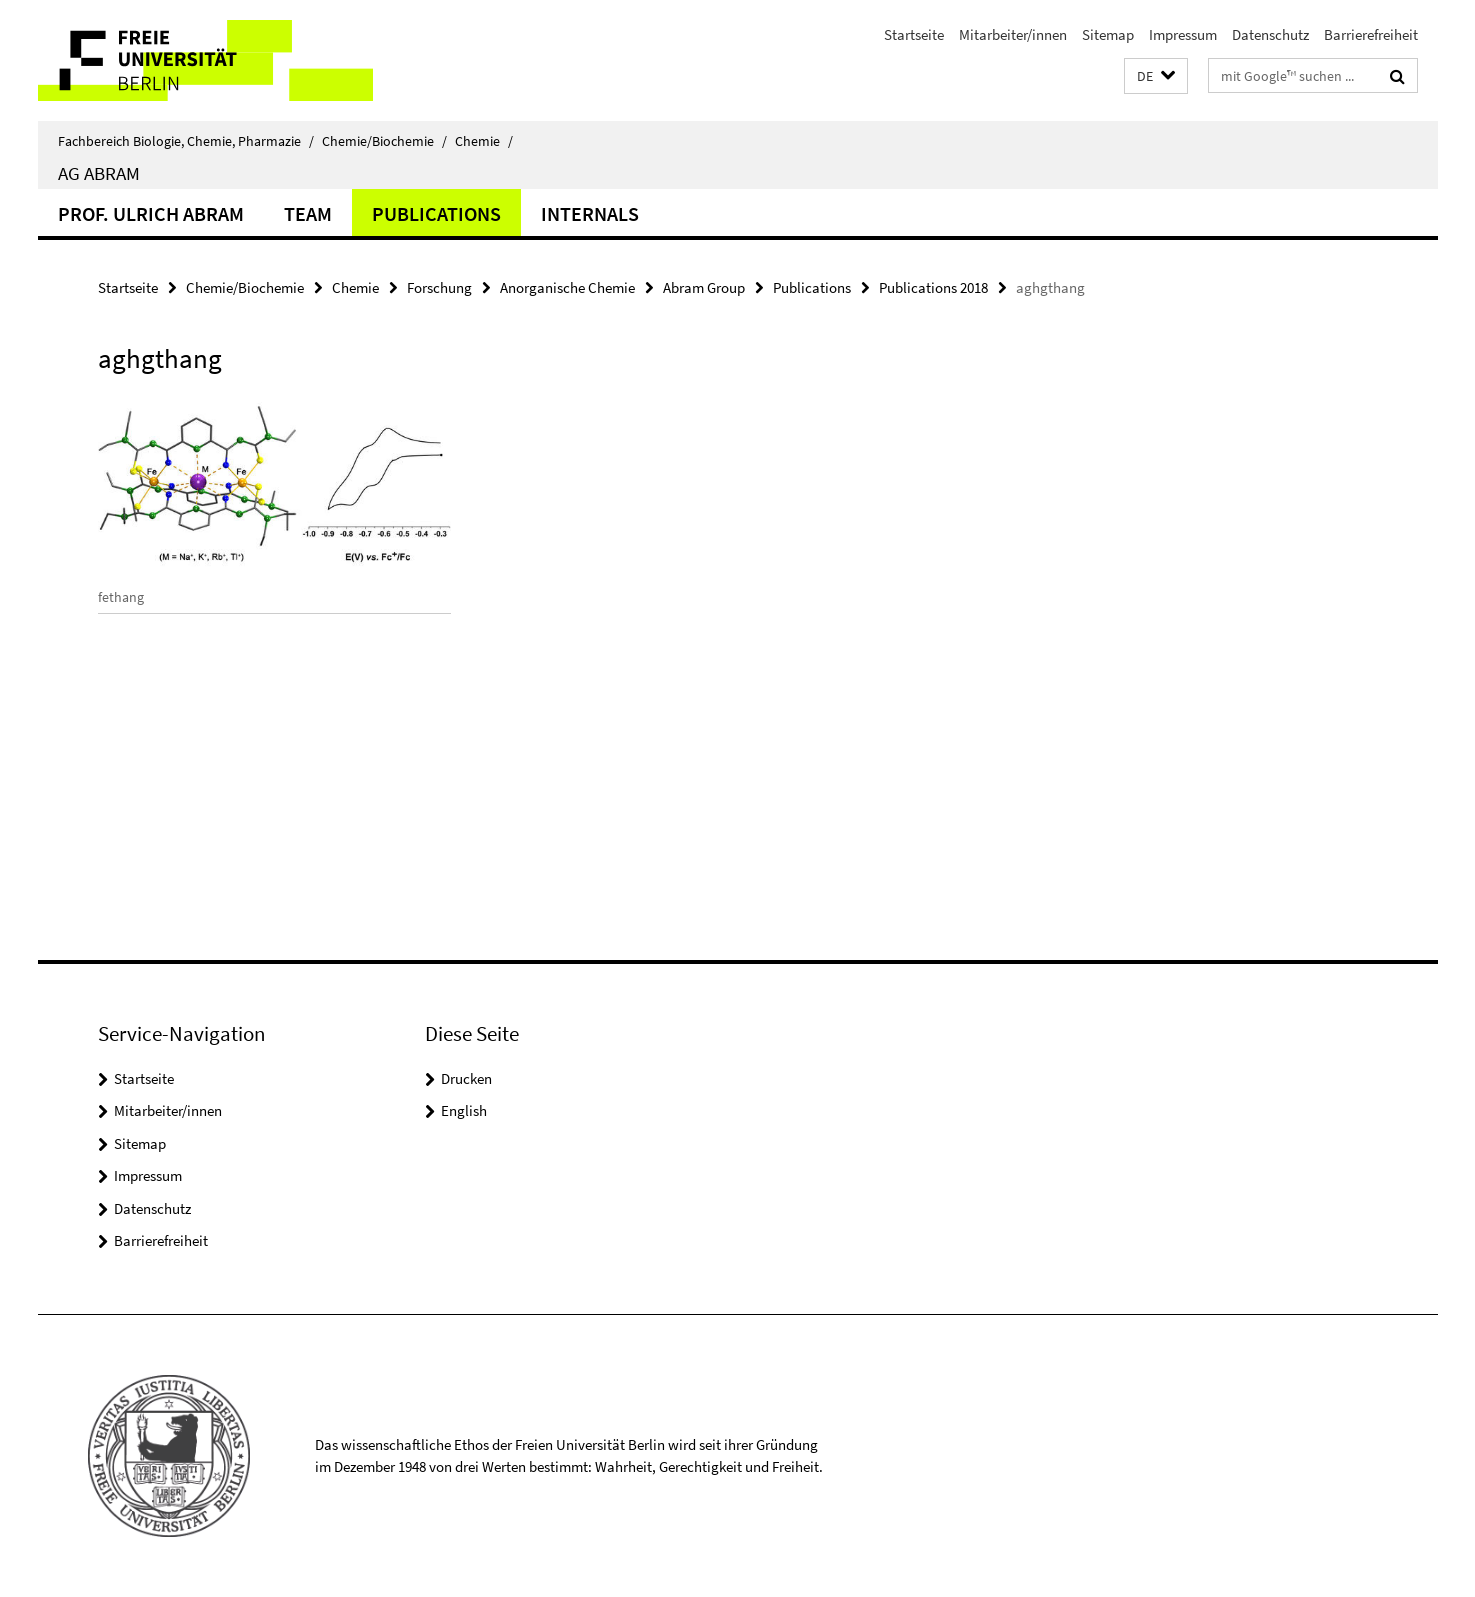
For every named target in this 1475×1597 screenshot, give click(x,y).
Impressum (1183, 34)
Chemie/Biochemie (384, 141)
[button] (1156, 76)
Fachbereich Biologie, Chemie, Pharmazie (186, 141)
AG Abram (99, 173)
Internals (590, 213)
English (464, 1110)
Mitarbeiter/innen (1013, 34)
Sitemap (1108, 34)
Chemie (484, 141)
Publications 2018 (933, 287)
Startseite (914, 34)
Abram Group (704, 287)
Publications (436, 213)
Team (308, 213)
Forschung (439, 287)
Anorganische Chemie (567, 287)
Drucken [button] (466, 1078)
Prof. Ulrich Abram (151, 213)
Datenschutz (1270, 34)
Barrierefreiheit (1371, 34)
